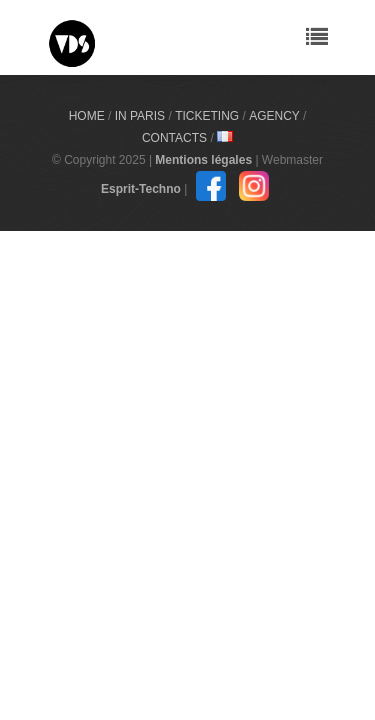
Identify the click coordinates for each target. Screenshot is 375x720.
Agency (274, 116)
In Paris (140, 116)
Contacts (174, 138)
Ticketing (207, 116)
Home (87, 116)
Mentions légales (203, 160)
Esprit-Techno (141, 189)
